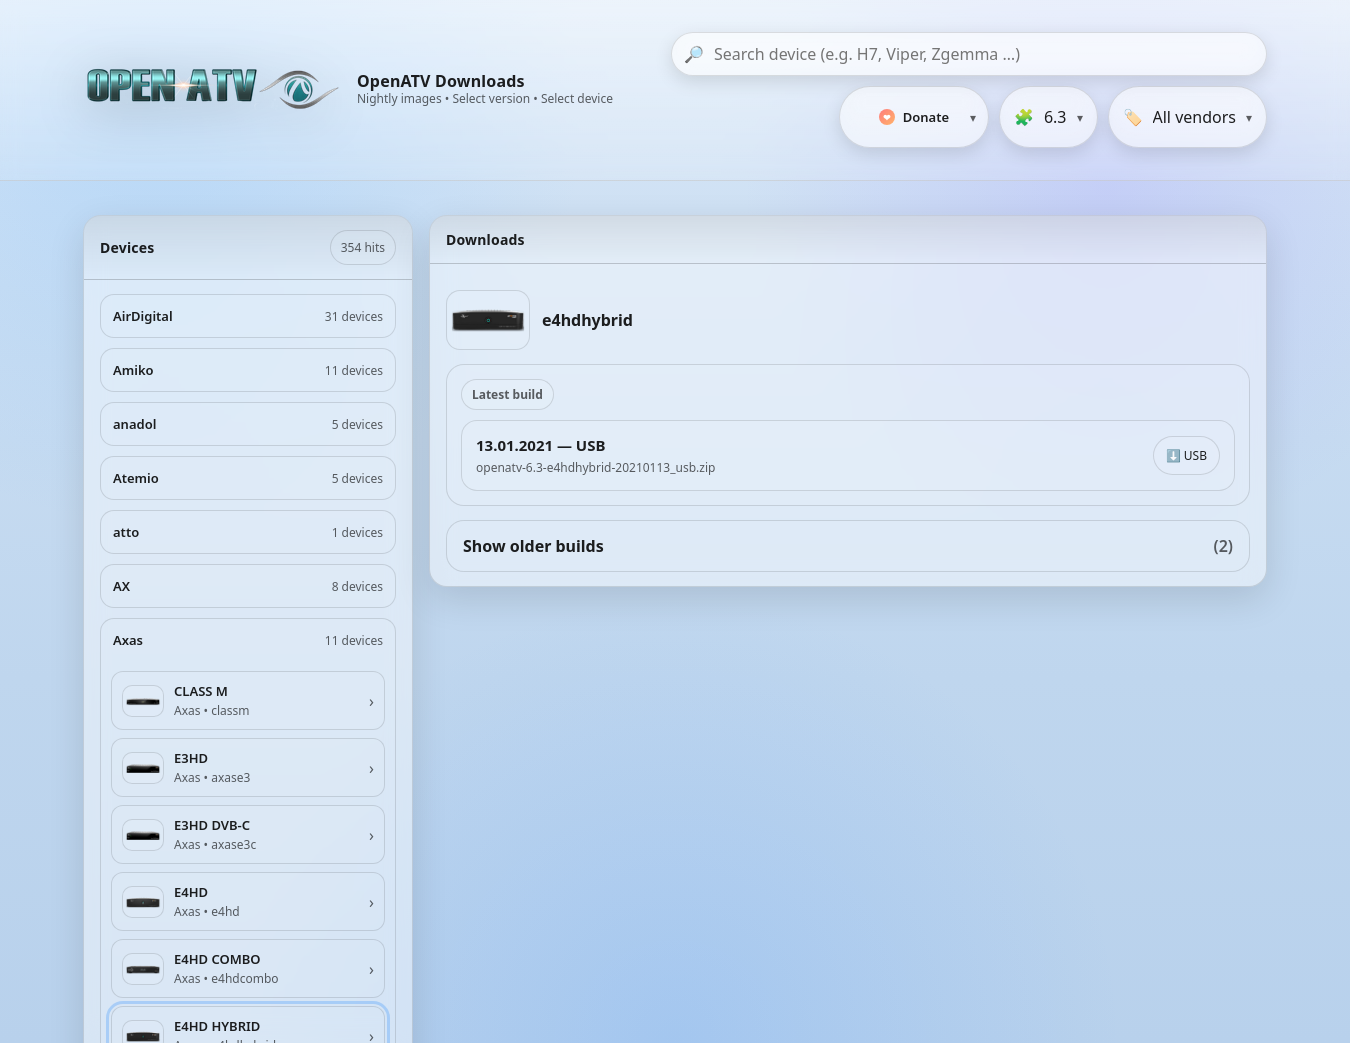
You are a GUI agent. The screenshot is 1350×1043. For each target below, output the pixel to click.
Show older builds (848, 546)
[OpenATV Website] (215, 90)
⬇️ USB (1186, 455)
